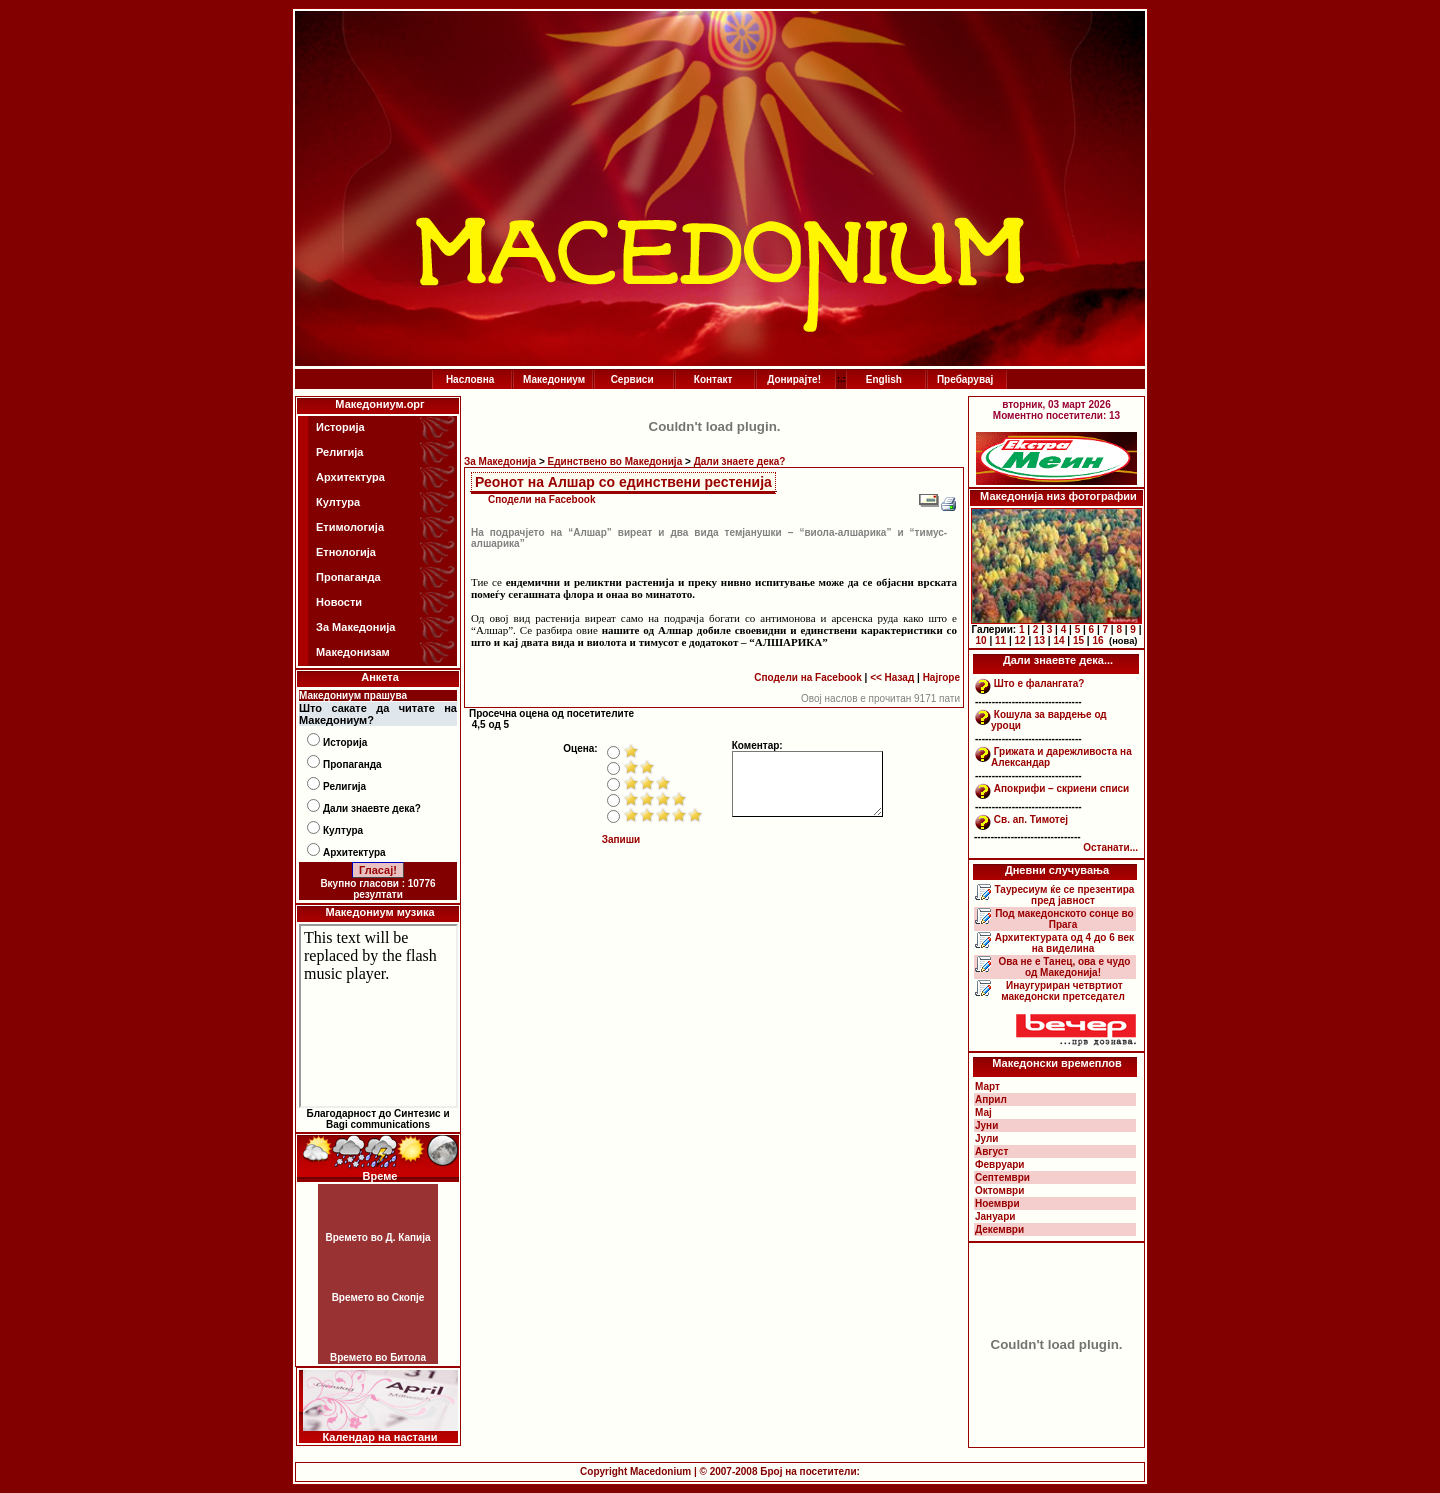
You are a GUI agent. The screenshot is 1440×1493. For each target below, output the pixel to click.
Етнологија (346, 552)
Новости (339, 602)
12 (1019, 640)
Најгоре (941, 677)
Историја (340, 427)
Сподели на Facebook (542, 499)
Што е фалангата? (1039, 683)
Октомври (999, 1190)
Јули (987, 1138)
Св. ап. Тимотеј (1031, 819)
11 (1000, 640)
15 (1078, 640)
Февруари (999, 1164)
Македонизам (353, 652)
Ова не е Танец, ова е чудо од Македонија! (1063, 967)
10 (981, 640)
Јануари (995, 1216)
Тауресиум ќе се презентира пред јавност (1063, 895)
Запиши (621, 839)
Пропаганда (348, 577)
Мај (983, 1112)
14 (1058, 640)
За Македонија (355, 627)
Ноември (997, 1203)
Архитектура (350, 477)
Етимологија (350, 527)
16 (1097, 640)
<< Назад (892, 677)
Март (987, 1086)
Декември (999, 1229)
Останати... (1110, 847)
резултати (378, 894)
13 (1039, 640)
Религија (339, 452)
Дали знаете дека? (740, 461)
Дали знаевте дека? (372, 808)
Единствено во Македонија (615, 461)
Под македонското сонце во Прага (1062, 919)
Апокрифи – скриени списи (1061, 788)
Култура (338, 502)
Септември (1002, 1177)
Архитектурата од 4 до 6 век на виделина (1063, 943)
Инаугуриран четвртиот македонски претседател (1063, 991)
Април (991, 1099)
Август (991, 1151)
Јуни (986, 1125)
